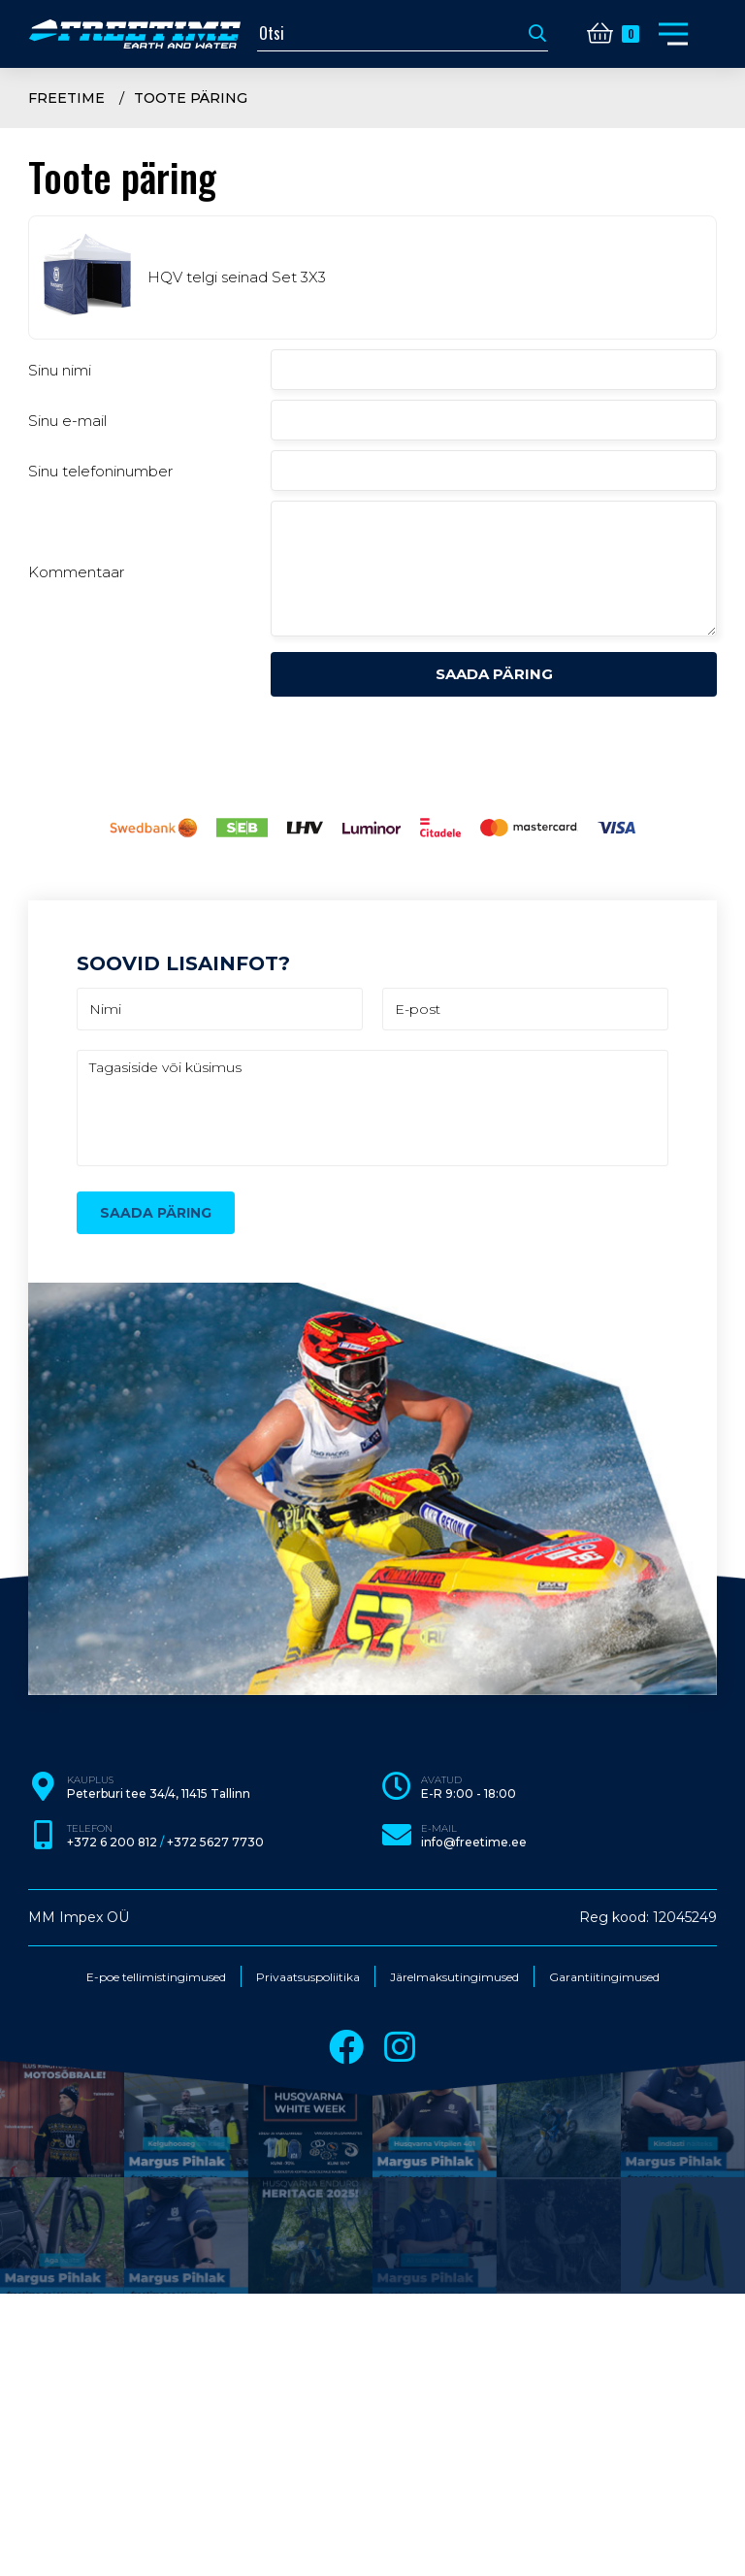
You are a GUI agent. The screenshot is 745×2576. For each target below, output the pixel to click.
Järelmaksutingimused (454, 1977)
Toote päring (190, 98)
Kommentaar (76, 572)
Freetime (66, 98)
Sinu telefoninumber (100, 471)
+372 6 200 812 (112, 1842)
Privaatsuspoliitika (308, 1977)
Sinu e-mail (67, 420)
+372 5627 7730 (215, 1842)
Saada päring (494, 674)
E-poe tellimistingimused (156, 1977)
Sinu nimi (59, 370)
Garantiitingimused (604, 1977)
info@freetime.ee (474, 1842)
